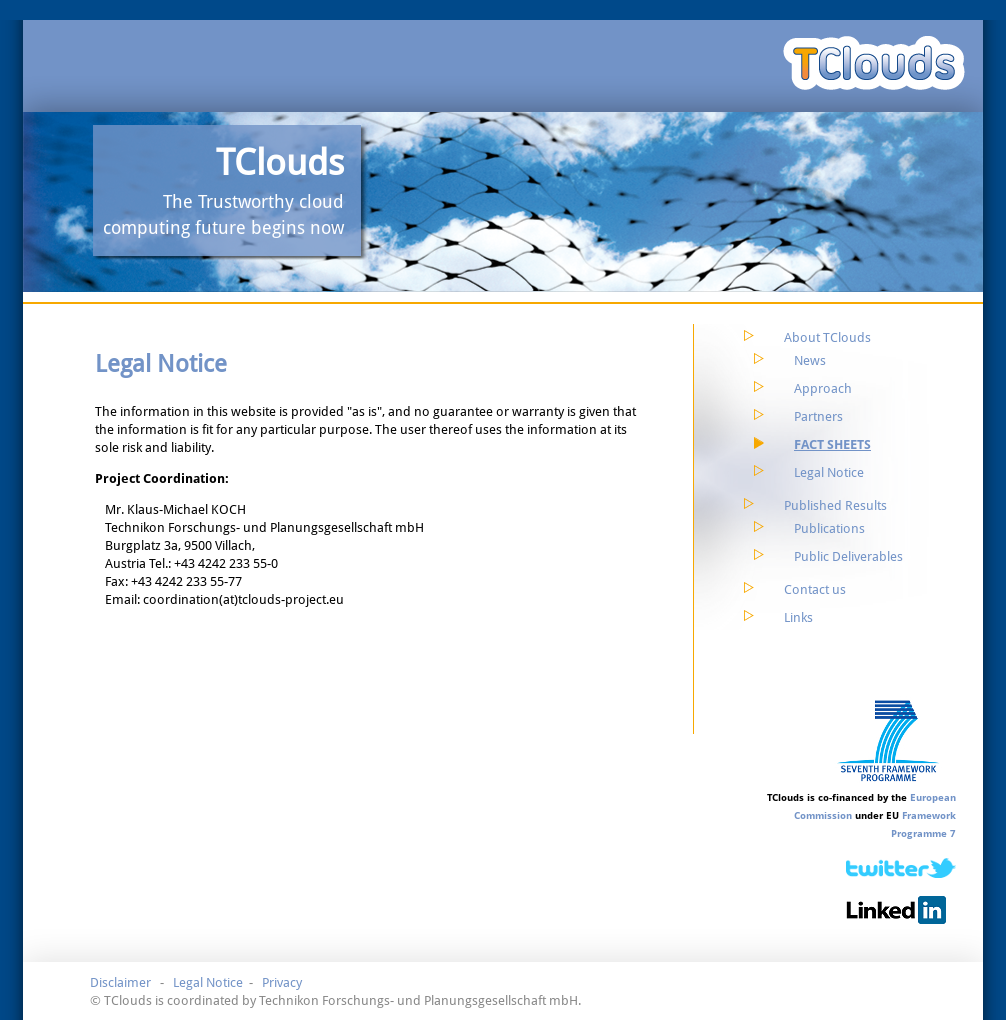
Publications (829, 528)
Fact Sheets (832, 444)
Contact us (815, 589)
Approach (823, 388)
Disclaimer (120, 982)
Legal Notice (829, 472)
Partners (818, 416)
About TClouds (827, 337)
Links (798, 617)
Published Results (835, 505)
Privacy (282, 982)
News (810, 360)
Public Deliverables (848, 556)
